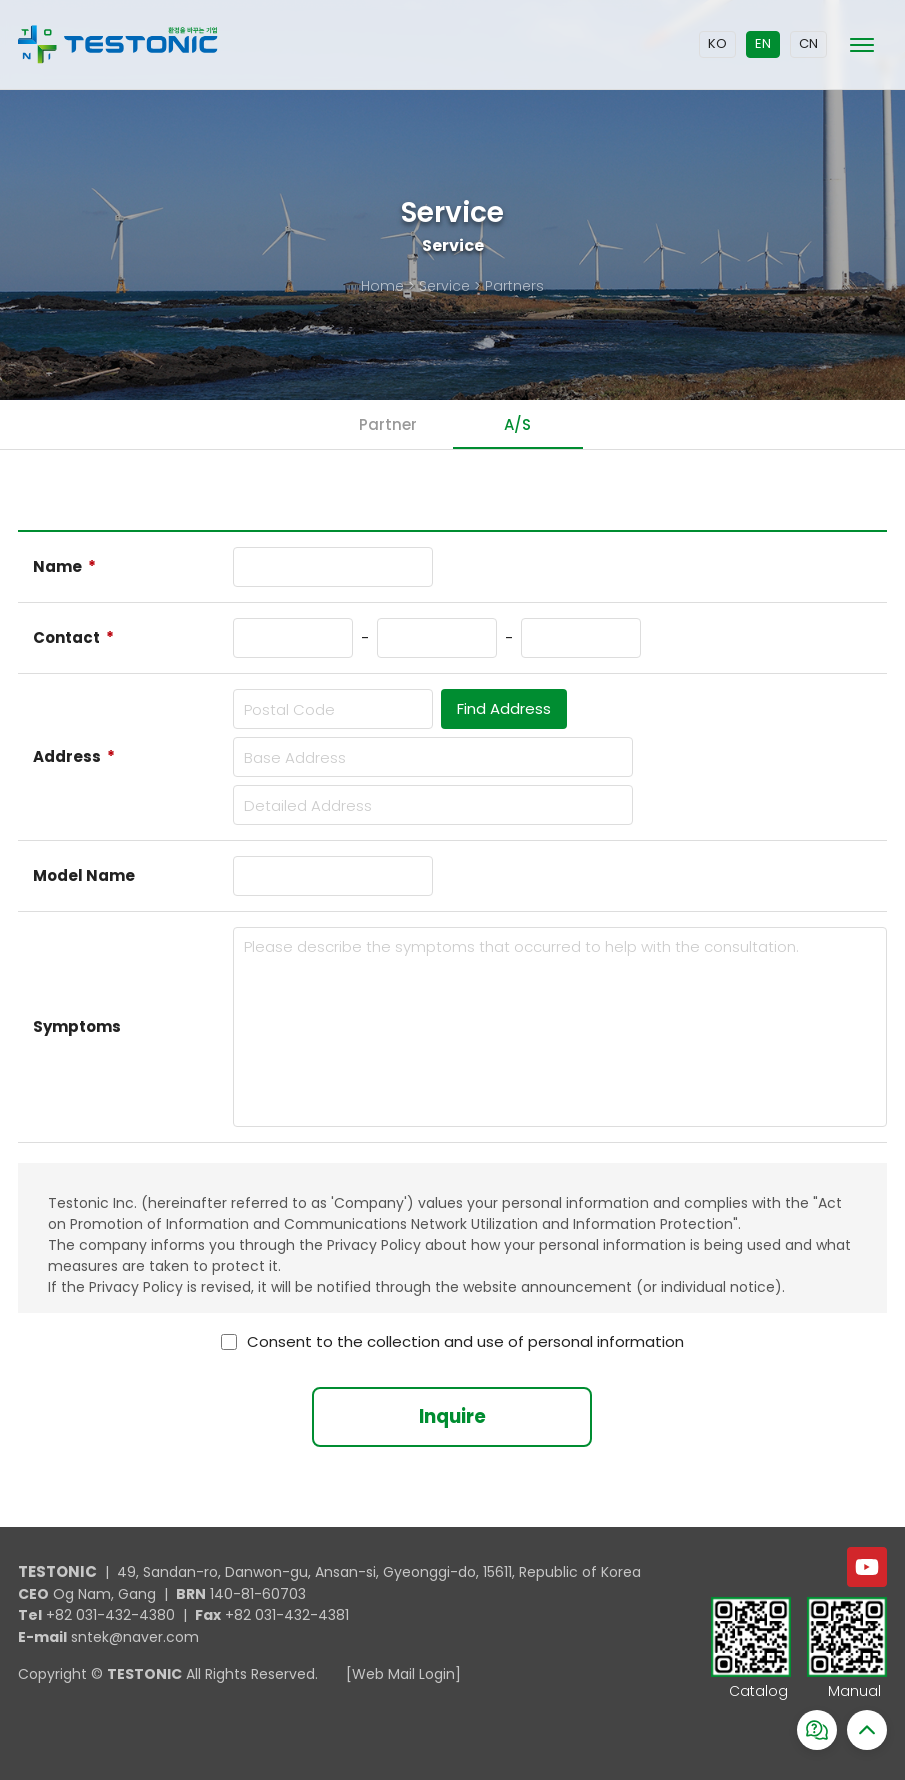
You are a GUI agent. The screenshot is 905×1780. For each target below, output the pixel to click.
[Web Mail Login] (403, 1674)
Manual (854, 1692)
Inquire (452, 1416)
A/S (517, 424)
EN (763, 43)
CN (808, 43)
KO (717, 43)
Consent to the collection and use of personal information (465, 1342)
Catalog (758, 1692)
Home (382, 286)
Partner (388, 424)
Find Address (504, 708)
